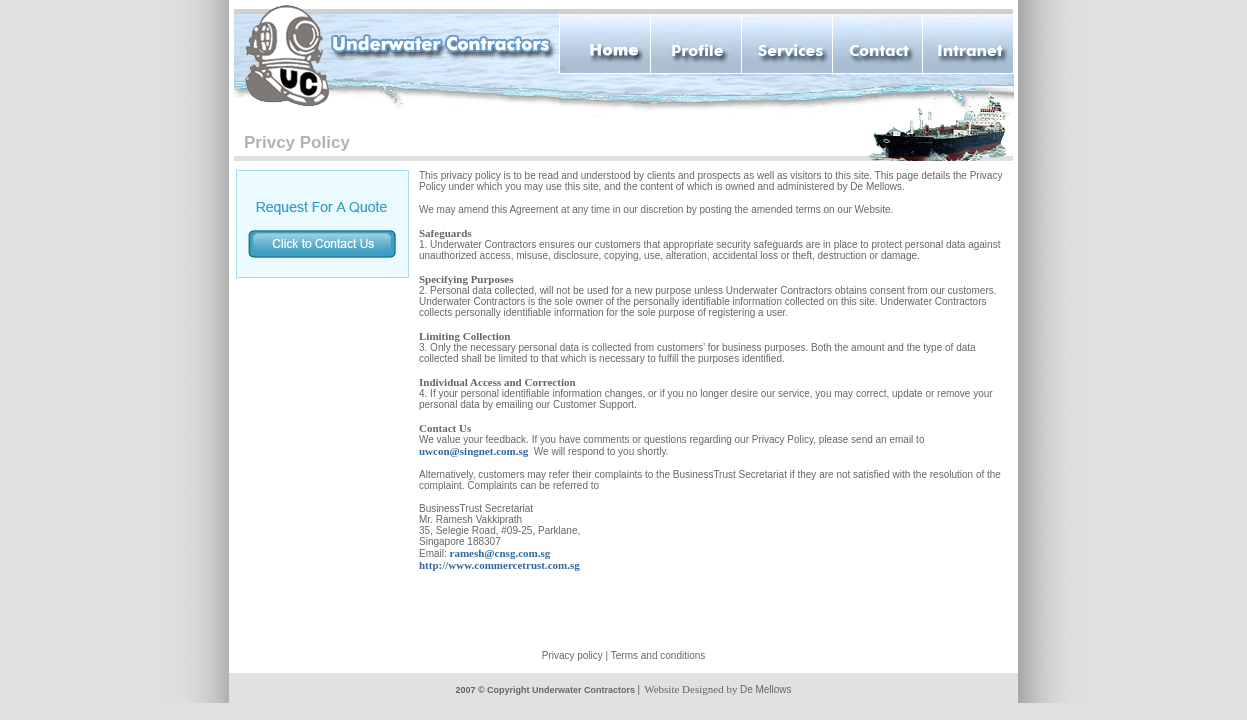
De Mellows (766, 689)
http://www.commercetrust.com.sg (499, 565)
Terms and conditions (658, 655)
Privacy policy (572, 655)
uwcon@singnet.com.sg (473, 451)
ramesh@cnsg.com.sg (500, 553)
